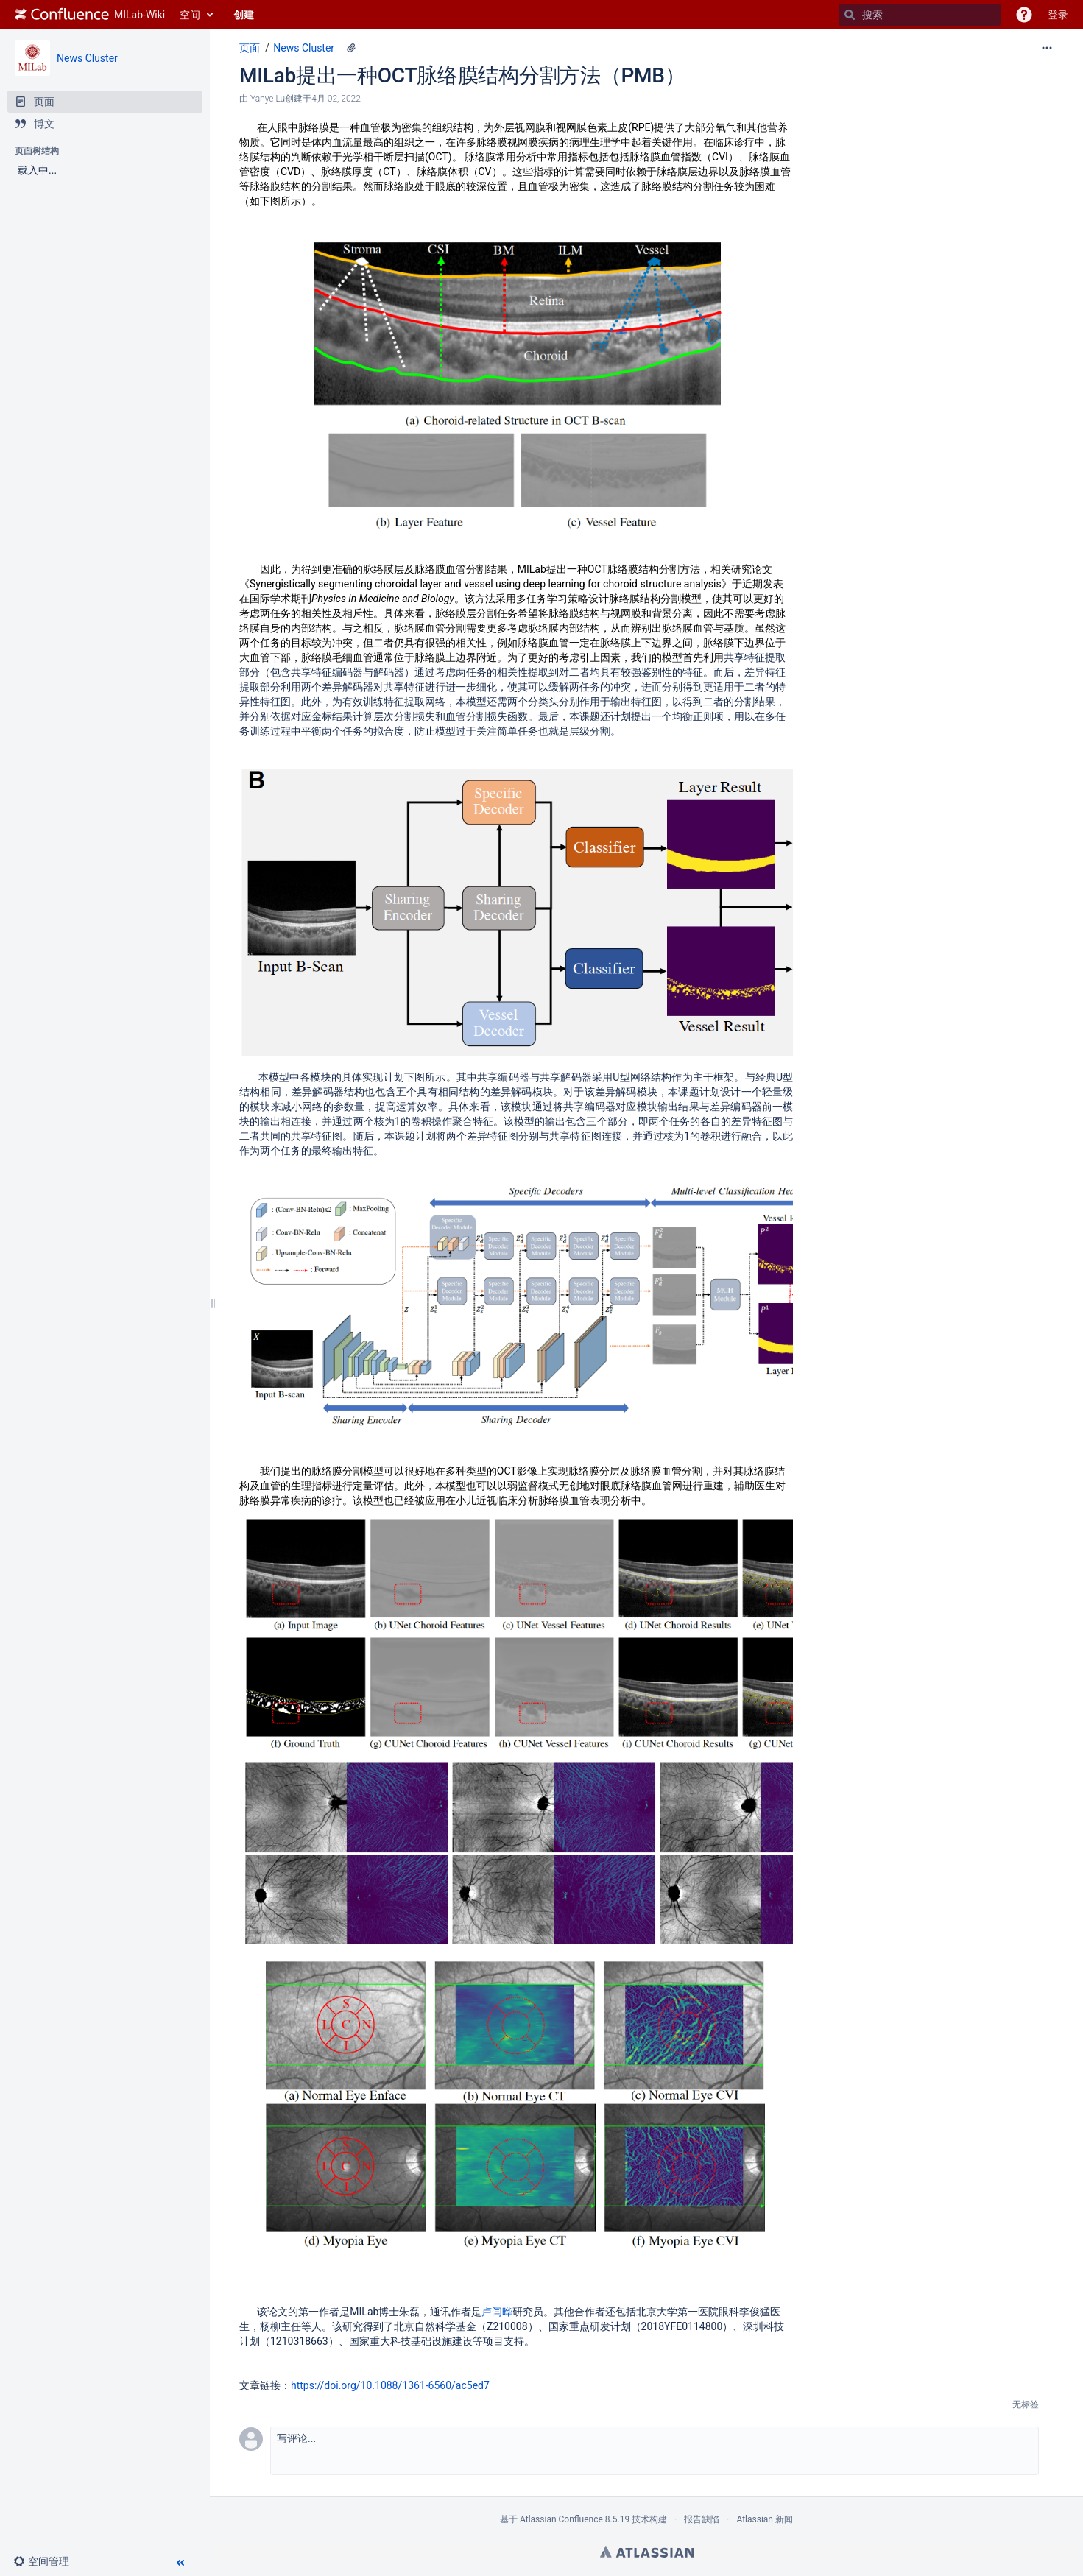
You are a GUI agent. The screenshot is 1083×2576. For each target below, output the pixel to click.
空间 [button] (190, 15)
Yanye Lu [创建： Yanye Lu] (267, 98)
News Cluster (87, 58)
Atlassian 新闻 (764, 2519)
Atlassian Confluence (561, 2519)
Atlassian (647, 2551)
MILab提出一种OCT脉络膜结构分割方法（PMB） (462, 75)
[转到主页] (89, 14)
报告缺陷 (701, 2519)
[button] (1024, 14)
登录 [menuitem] (1058, 15)
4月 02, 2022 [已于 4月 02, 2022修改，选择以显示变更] (336, 98)
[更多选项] (1047, 48)
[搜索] (850, 15)
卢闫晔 (496, 2312)
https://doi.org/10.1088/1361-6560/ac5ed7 (390, 2385)
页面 (249, 48)
